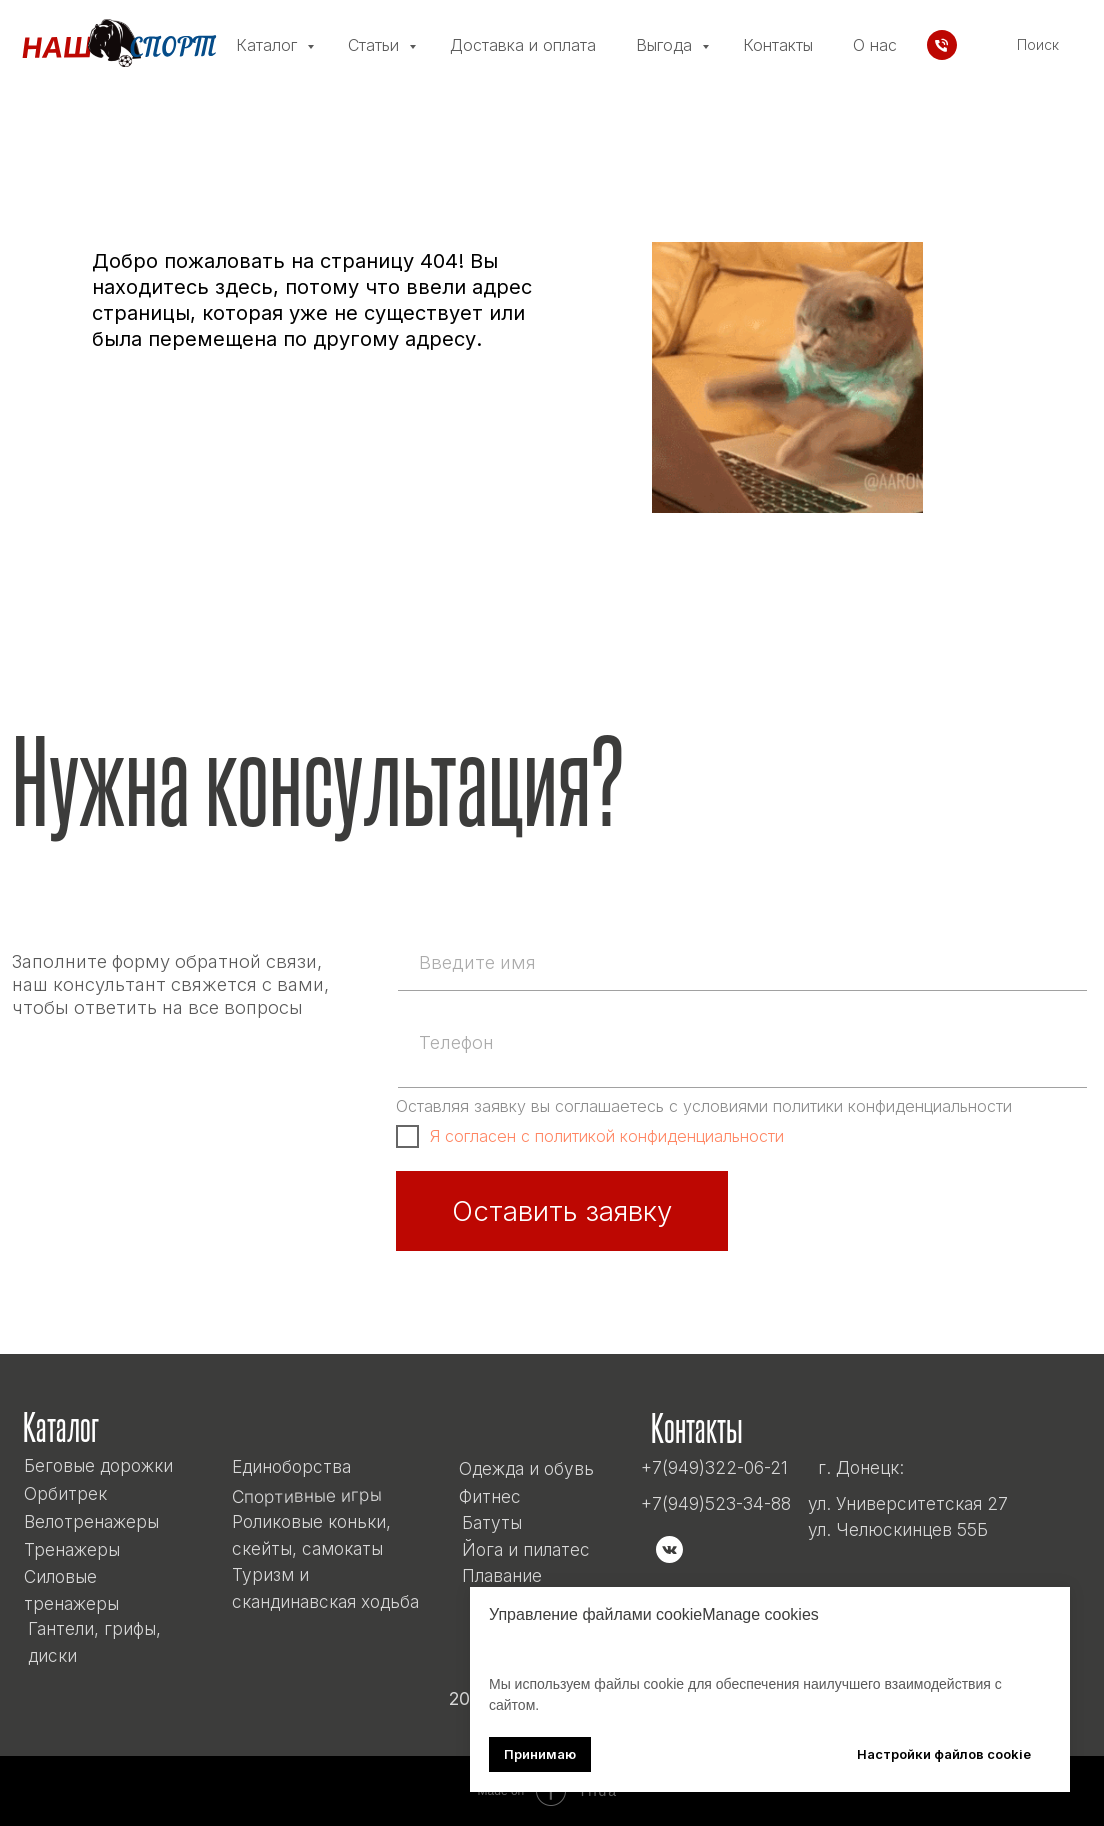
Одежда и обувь (526, 1468)
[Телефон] (942, 45)
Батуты (492, 1522)
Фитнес (490, 1496)
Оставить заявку (562, 1211)
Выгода (666, 45)
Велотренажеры (91, 1521)
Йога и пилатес (526, 1549)
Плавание (502, 1575)
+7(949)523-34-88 (716, 1503)
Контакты (778, 45)
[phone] (740, 1042)
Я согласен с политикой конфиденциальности (607, 1136)
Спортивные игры (307, 1496)
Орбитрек (65, 1493)
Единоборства (291, 1466)
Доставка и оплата (523, 45)
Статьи (376, 45)
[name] (740, 962)
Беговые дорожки (98, 1465)
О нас (875, 45)
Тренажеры (72, 1549)
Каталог (269, 45)
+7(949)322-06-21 (714, 1467)
